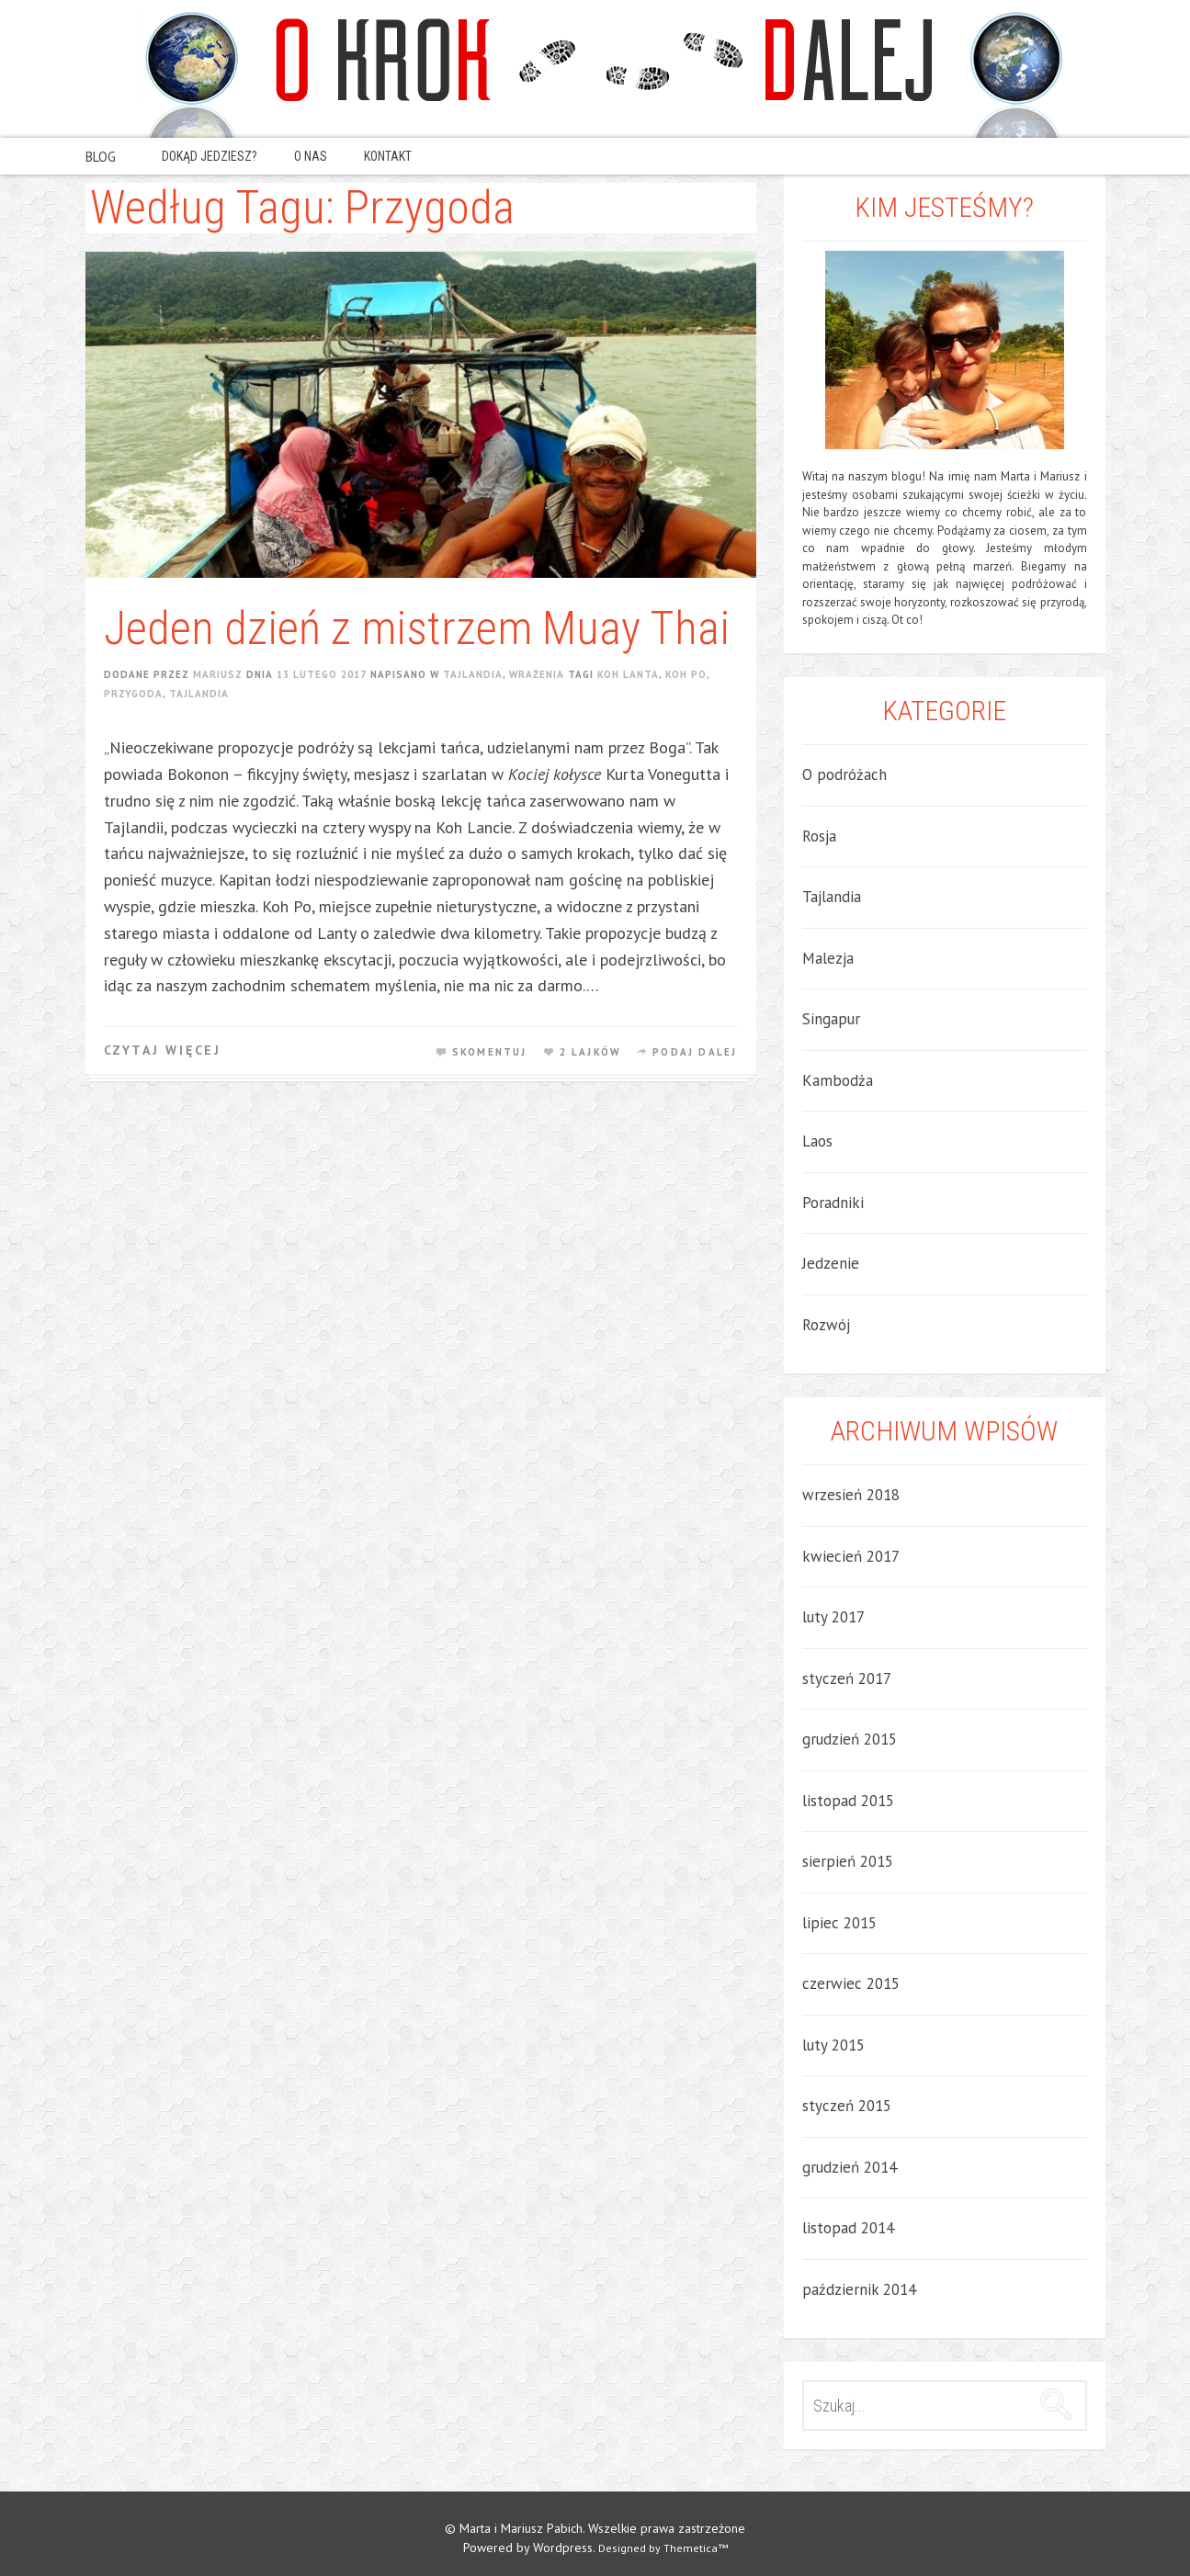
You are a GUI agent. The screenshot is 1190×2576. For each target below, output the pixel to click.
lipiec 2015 (839, 1923)
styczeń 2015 (846, 2106)
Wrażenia (536, 674)
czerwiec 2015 (851, 1983)
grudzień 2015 (849, 1739)
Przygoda (133, 693)
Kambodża (837, 1080)
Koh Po (686, 674)
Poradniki (833, 1202)
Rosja (819, 836)
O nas (310, 156)
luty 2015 (833, 2045)
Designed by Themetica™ (663, 2548)
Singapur (831, 1019)
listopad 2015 (848, 1801)
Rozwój (826, 1325)
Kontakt (388, 156)
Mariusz (218, 674)
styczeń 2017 (846, 1678)
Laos (817, 1141)
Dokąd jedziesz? (209, 156)
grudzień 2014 (849, 2167)
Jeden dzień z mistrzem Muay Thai (417, 628)
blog (100, 157)
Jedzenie (830, 1263)
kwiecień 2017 (851, 1556)
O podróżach (844, 774)
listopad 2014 (848, 2228)
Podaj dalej (694, 1051)
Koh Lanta (628, 674)
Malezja (828, 958)
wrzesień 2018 (851, 1495)
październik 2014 (859, 2289)
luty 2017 (833, 1617)
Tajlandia (473, 674)
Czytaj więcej (162, 1050)
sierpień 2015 (847, 1861)
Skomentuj (489, 1051)
